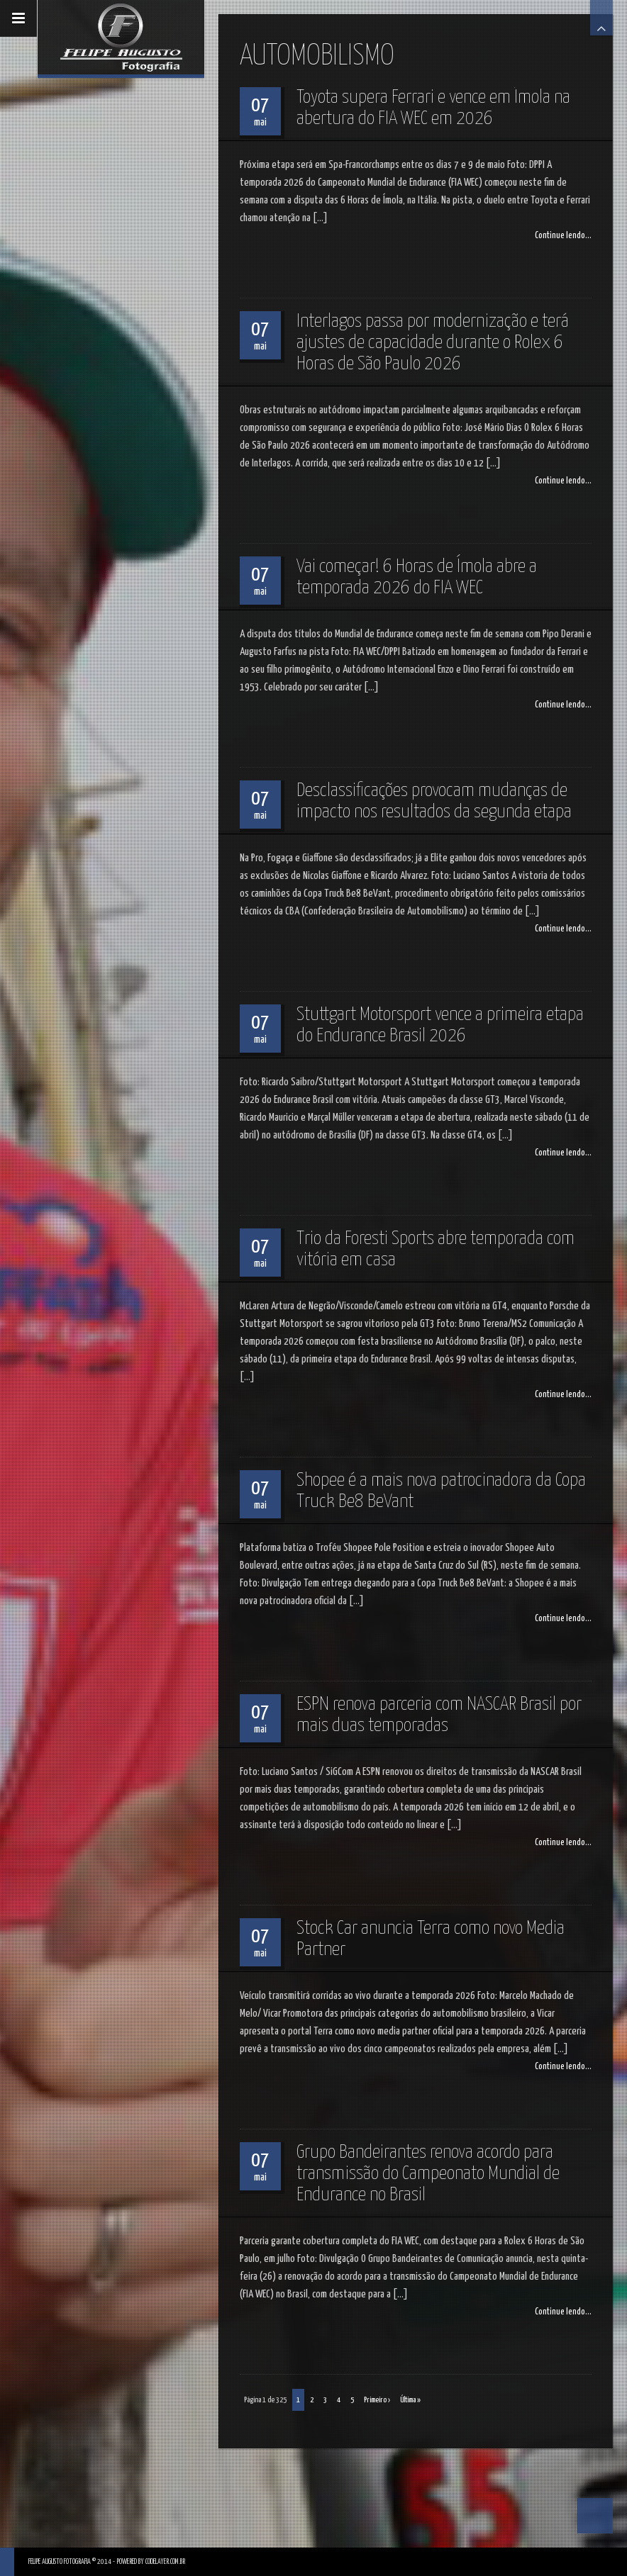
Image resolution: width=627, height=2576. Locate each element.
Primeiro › (377, 2400)
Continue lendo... (563, 235)
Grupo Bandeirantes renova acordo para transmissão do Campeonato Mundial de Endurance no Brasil (428, 2174)
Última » (410, 2400)
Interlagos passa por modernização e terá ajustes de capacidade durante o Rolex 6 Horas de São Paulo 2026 (432, 343)
